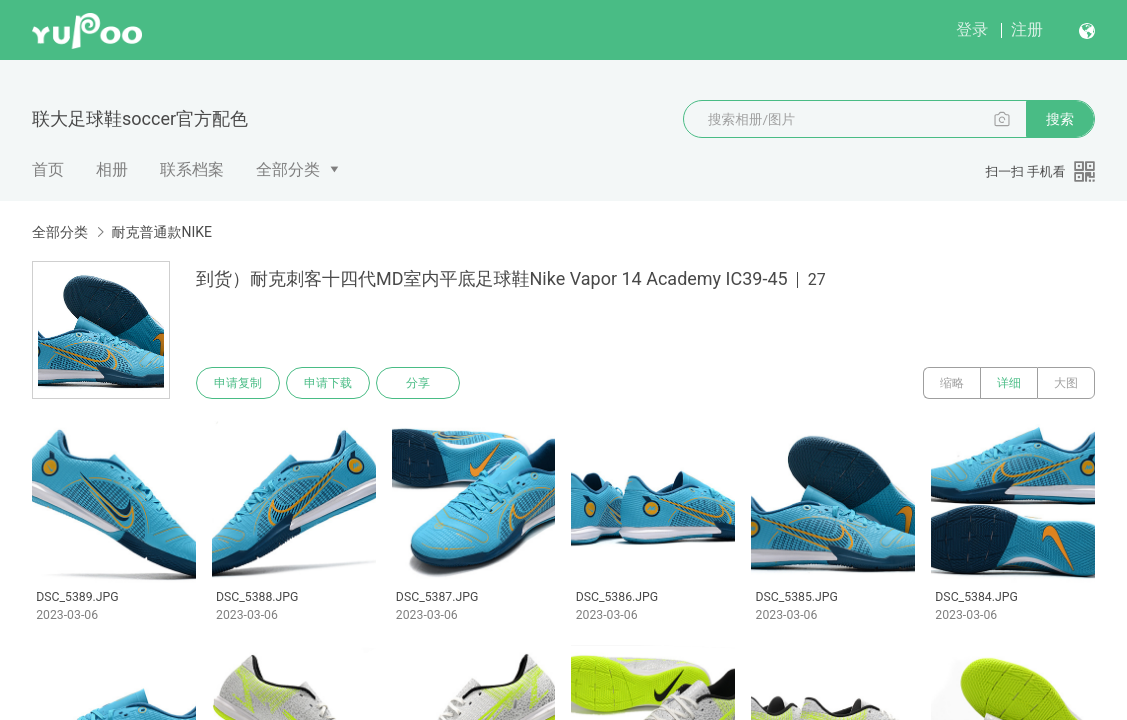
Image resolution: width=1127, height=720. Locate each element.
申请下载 (328, 383)
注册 (1027, 29)
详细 (1009, 383)
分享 (418, 383)
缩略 (952, 383)
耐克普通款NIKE (161, 232)
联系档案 (192, 169)
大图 (1066, 383)
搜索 (1060, 119)
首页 (48, 169)
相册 (112, 169)
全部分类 (288, 169)
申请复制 (238, 383)
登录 (972, 29)
